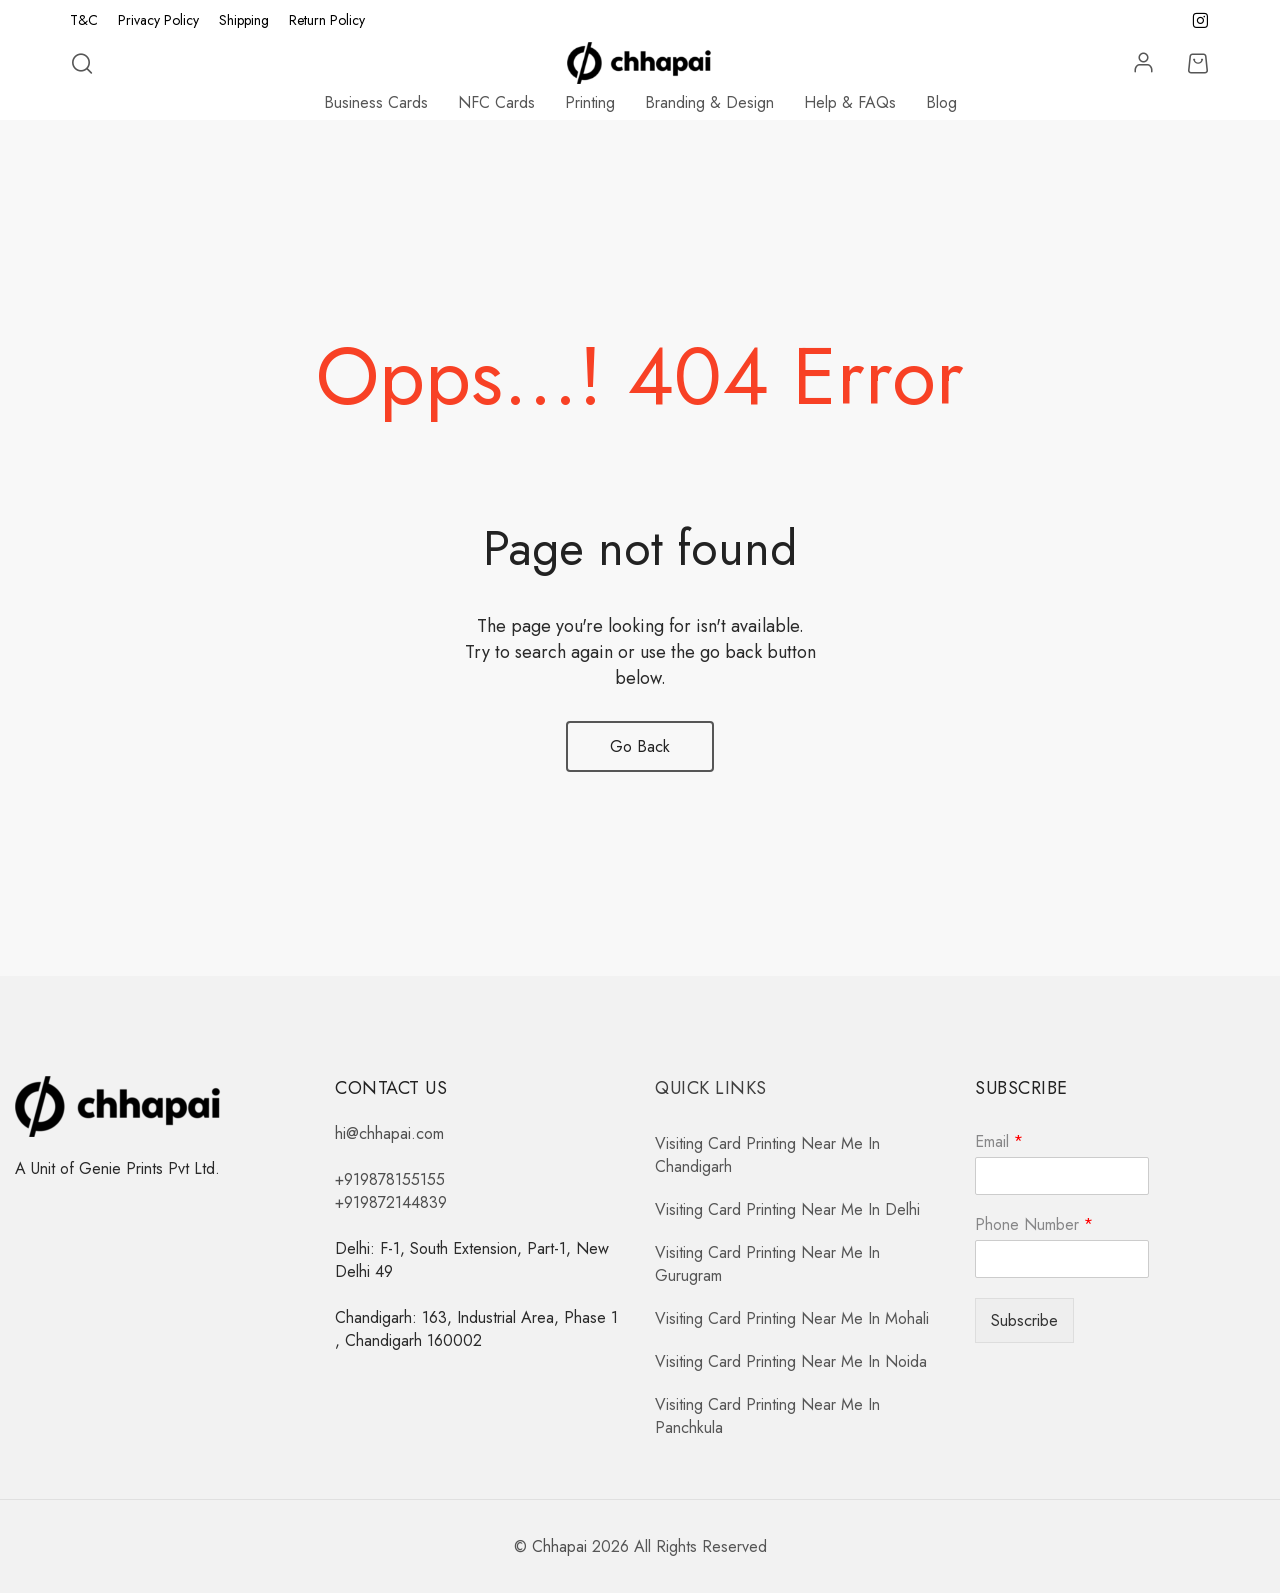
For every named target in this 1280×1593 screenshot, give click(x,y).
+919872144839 (391, 1202)
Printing (590, 102)
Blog (941, 102)
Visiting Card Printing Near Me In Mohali (792, 1318)
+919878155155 (390, 1179)
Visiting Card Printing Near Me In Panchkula (767, 1416)
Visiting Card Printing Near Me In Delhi (787, 1209)
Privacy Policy (158, 20)
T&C (84, 20)
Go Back (640, 746)
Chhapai (559, 1546)
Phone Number (1034, 1225)
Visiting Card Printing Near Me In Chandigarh (767, 1155)
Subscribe (1024, 1320)
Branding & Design (709, 102)
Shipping (244, 20)
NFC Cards (496, 102)
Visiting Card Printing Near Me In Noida (791, 1361)
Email (999, 1142)
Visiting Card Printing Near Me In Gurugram (767, 1264)
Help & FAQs (850, 102)
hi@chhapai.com (389, 1133)
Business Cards (376, 102)
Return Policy (327, 20)
